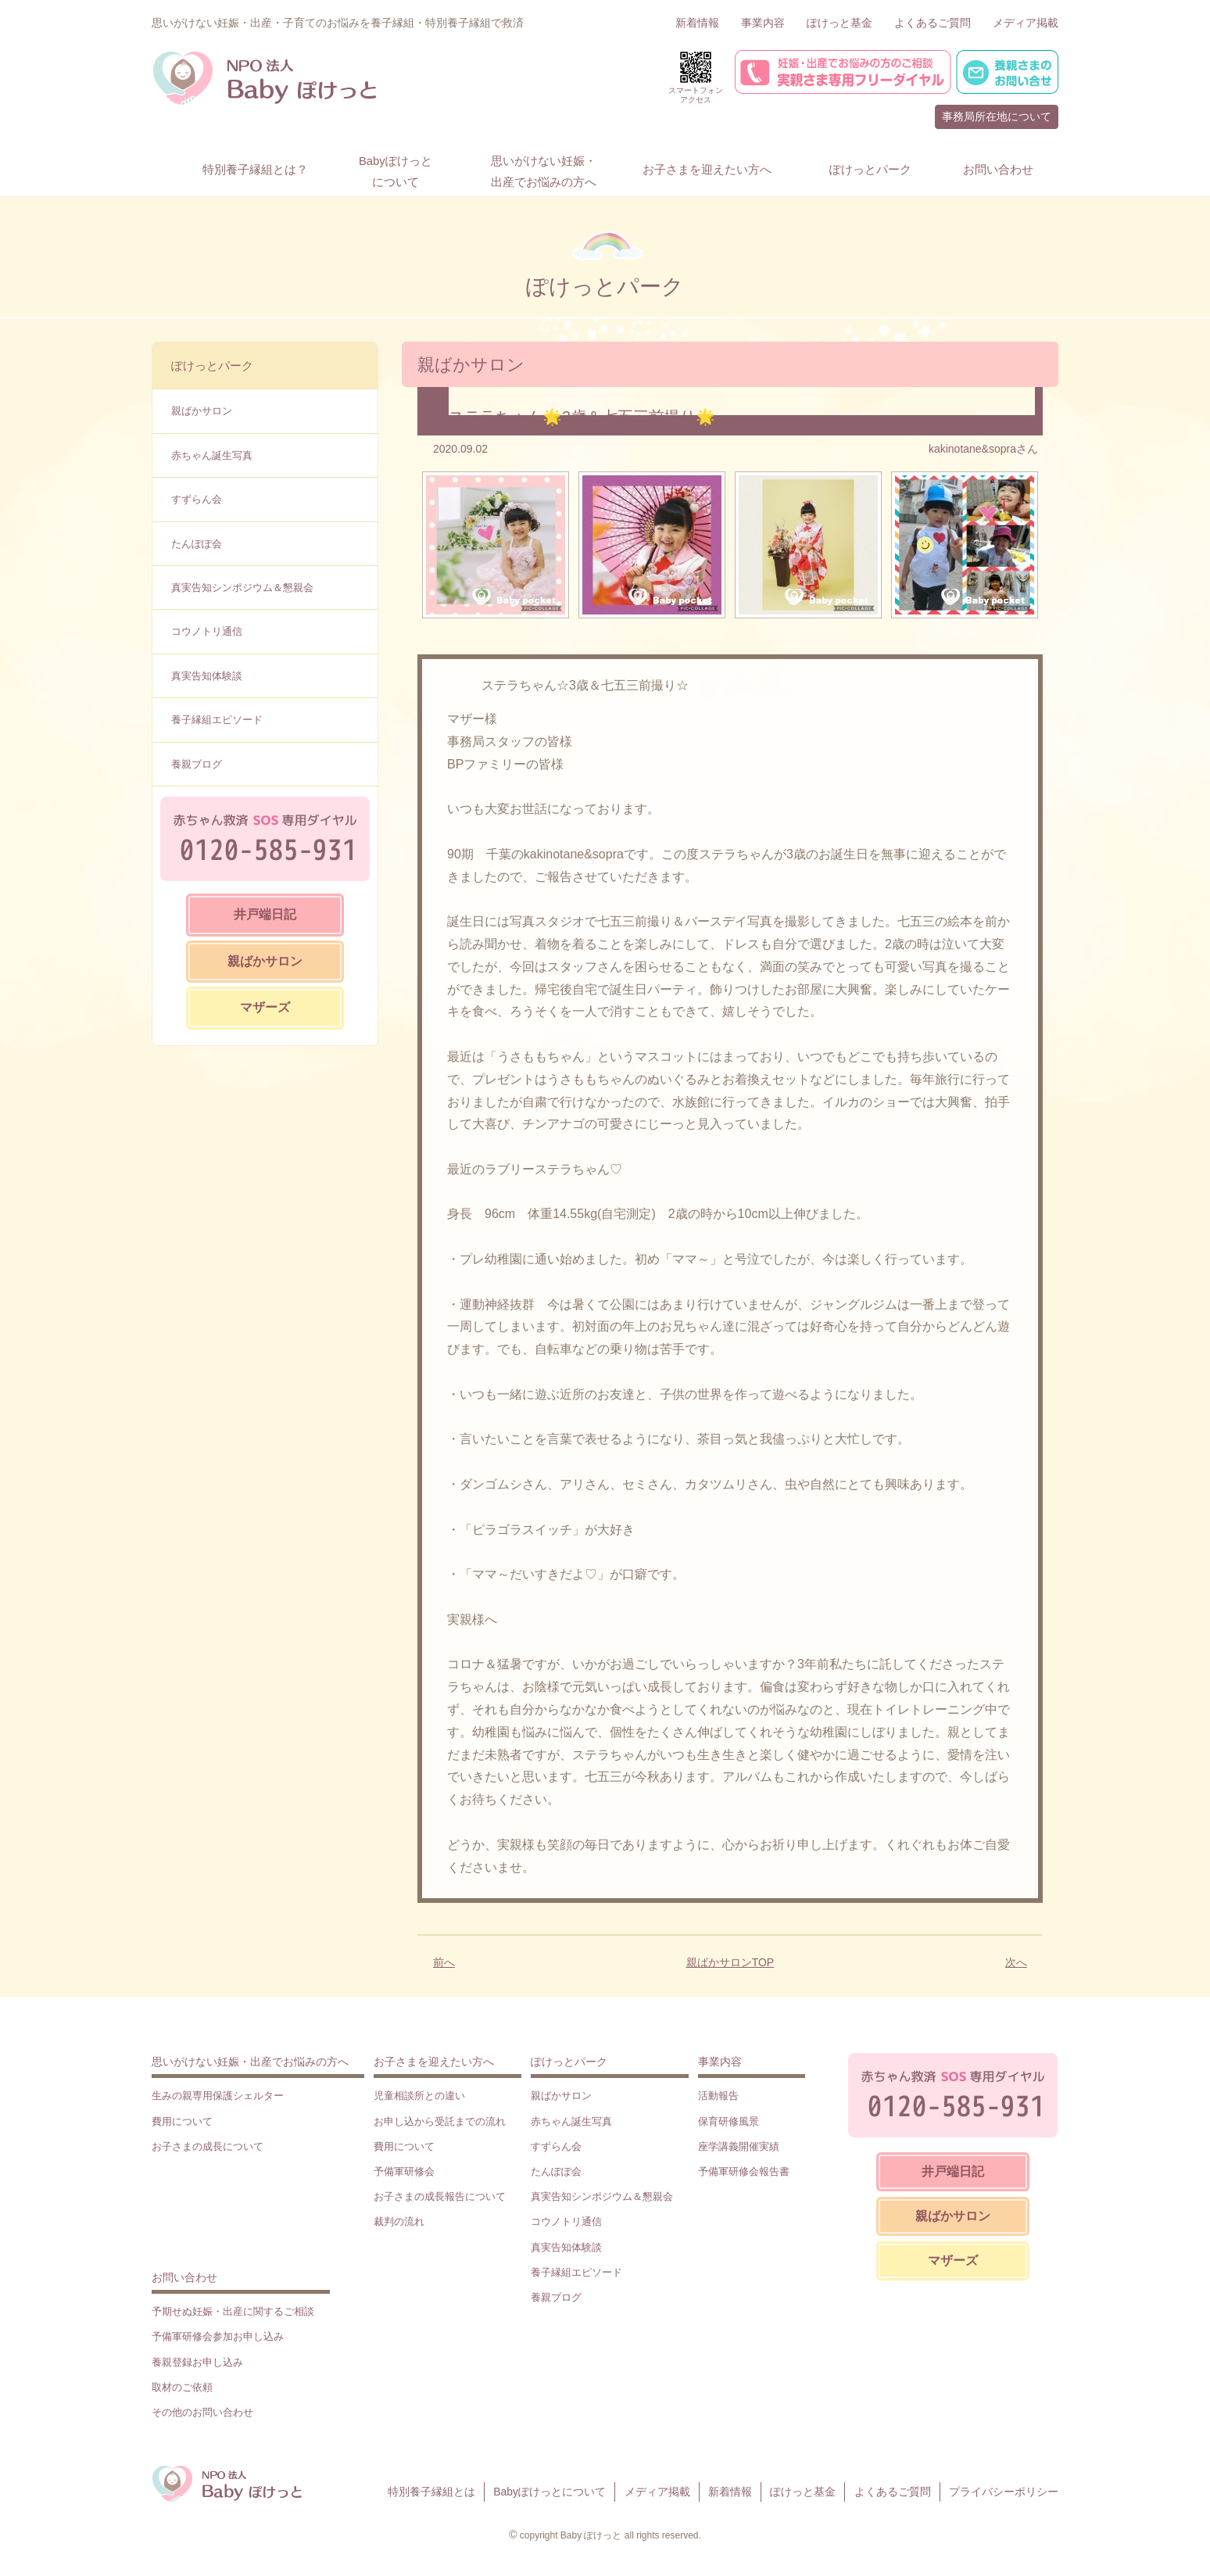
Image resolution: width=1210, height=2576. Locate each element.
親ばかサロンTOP (730, 1962)
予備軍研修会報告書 (743, 2171)
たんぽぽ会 (196, 544)
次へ (1016, 1962)
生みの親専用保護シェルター (218, 2095)
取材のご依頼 (182, 2387)
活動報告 (718, 2095)
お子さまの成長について (207, 2146)
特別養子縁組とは (431, 2491)
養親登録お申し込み (197, 2362)
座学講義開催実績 (738, 2146)
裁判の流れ (399, 2221)
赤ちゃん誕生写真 (211, 455)
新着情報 (697, 22)
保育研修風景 (728, 2121)
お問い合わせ (184, 2277)
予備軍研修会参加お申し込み (218, 2336)
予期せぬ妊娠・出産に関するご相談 (233, 2311)
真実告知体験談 (206, 676)
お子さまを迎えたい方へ (434, 2061)
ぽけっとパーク (212, 365)
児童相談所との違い (419, 2095)
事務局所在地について (996, 116)
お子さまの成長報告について (440, 2196)
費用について (182, 2121)
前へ (444, 1962)
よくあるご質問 (932, 22)
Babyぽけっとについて (549, 2491)
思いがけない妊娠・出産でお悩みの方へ (250, 2061)
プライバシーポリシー (1003, 2491)
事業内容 (763, 22)
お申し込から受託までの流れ (440, 2121)
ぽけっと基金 (839, 22)
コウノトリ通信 (206, 631)
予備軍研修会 (404, 2171)
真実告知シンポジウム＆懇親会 (242, 587)
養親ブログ (196, 764)
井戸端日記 (265, 914)
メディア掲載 (1025, 22)
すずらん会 (196, 499)
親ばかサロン (201, 411)
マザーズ (265, 1007)
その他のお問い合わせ (202, 2412)
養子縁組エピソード (217, 720)
